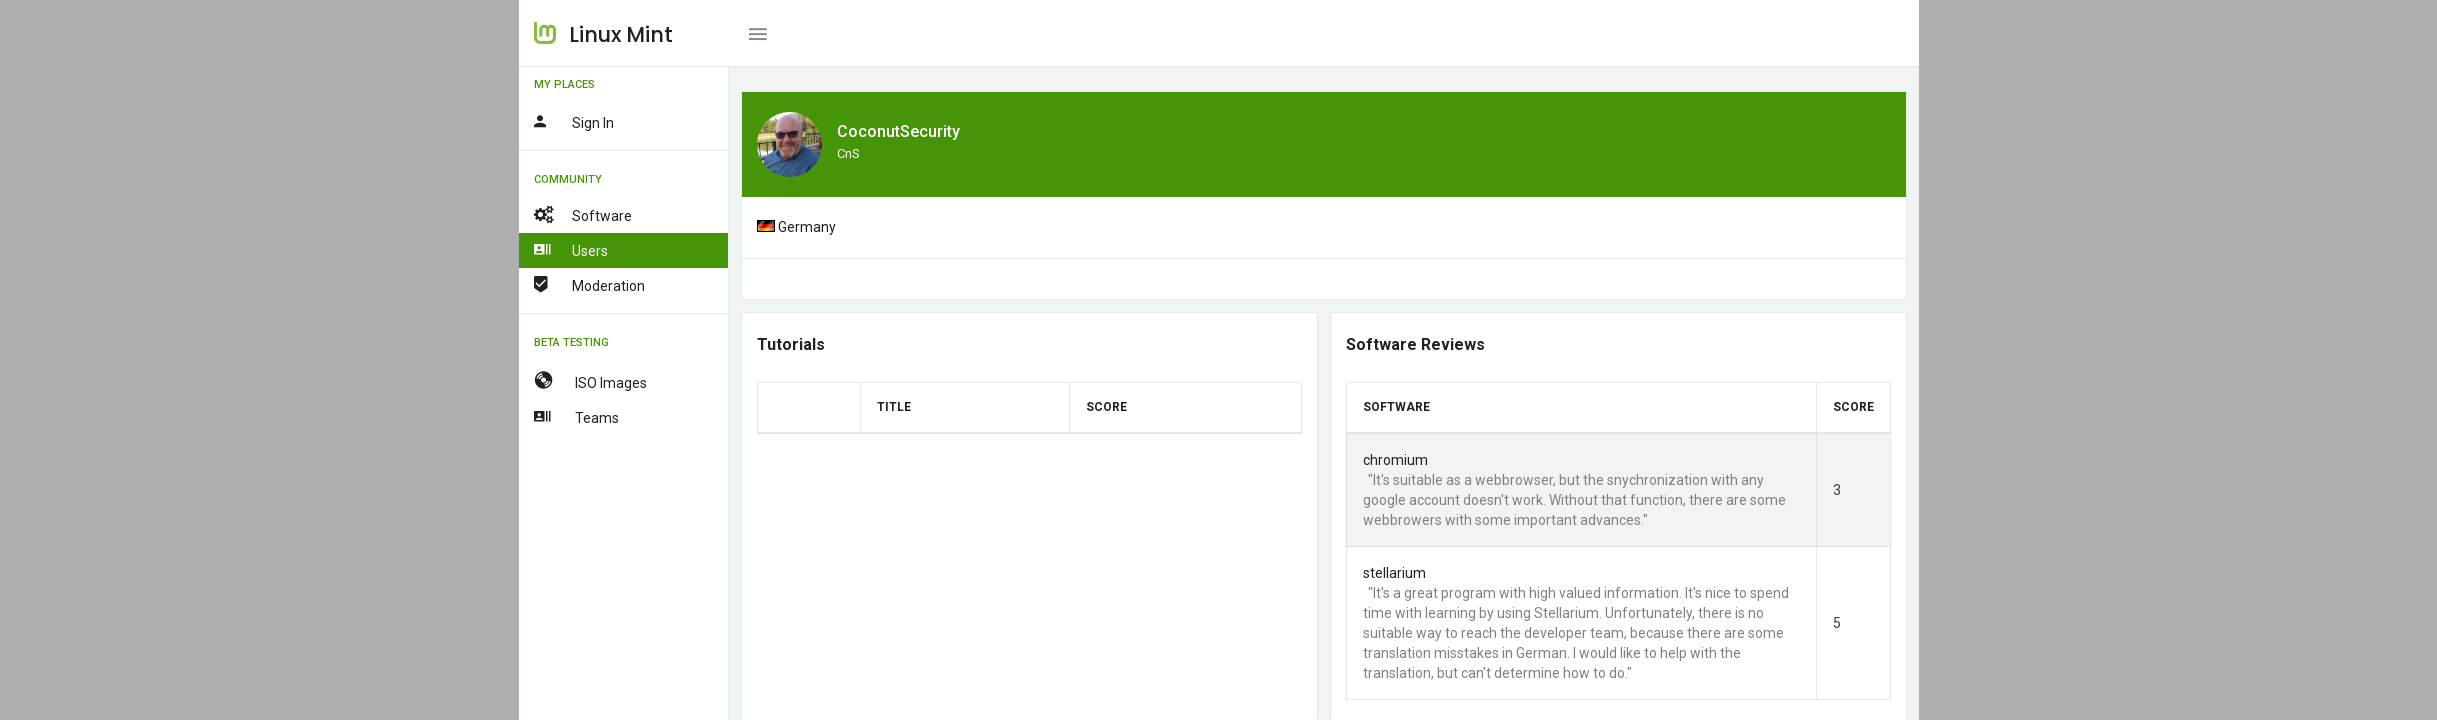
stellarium (1393, 573)
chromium (1394, 460)
